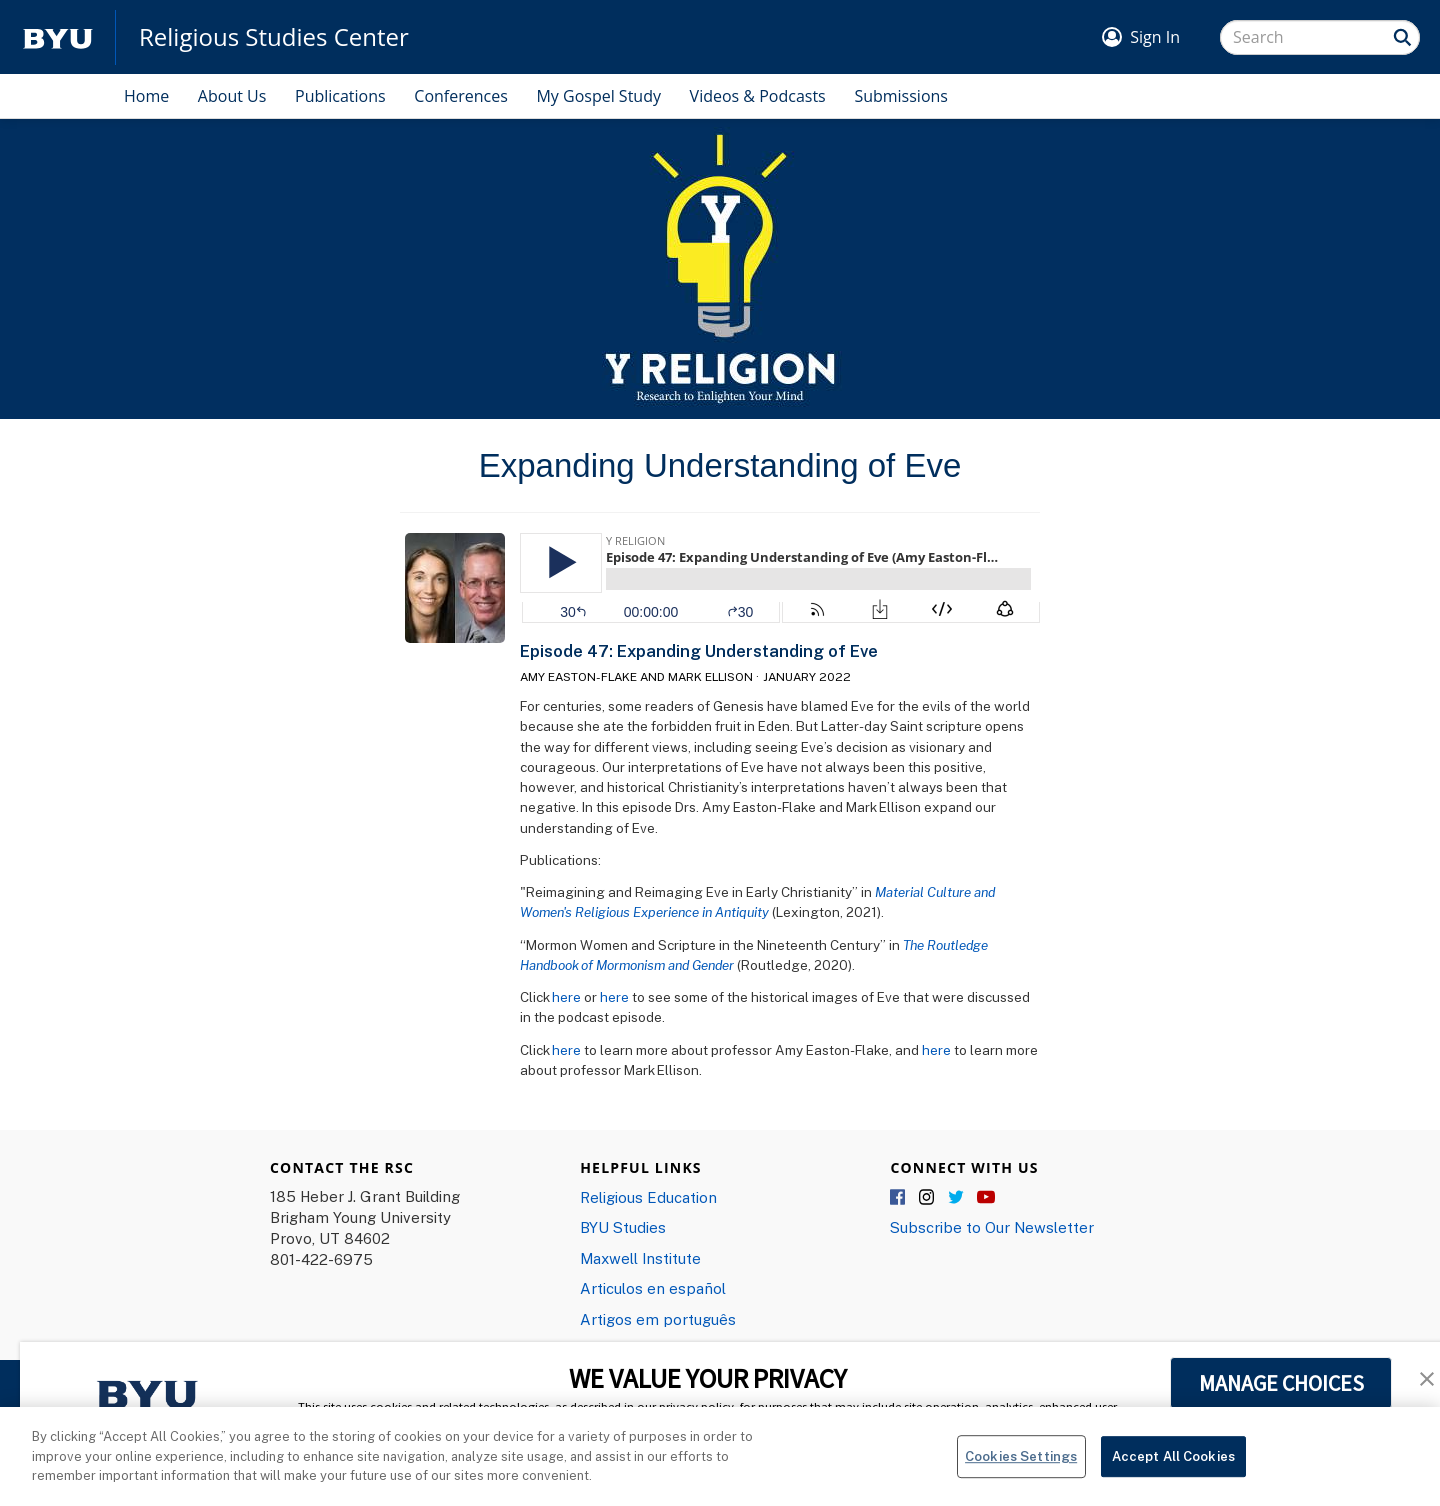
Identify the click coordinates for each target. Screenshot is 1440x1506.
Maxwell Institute (640, 1258)
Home (146, 96)
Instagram (928, 1198)
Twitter (957, 1198)
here (566, 997)
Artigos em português (658, 1319)
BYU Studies (623, 1227)
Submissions (901, 96)
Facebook (899, 1198)
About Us (232, 96)
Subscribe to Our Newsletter (992, 1227)
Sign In (1155, 37)
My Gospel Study (598, 96)
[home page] (58, 37)
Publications (340, 96)
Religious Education (648, 1197)
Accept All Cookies (1173, 1464)
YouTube (986, 1198)
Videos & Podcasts (758, 96)
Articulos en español (653, 1288)
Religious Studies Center (274, 37)
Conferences (461, 96)
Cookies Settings (1021, 1464)
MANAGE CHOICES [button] (1281, 1383)
